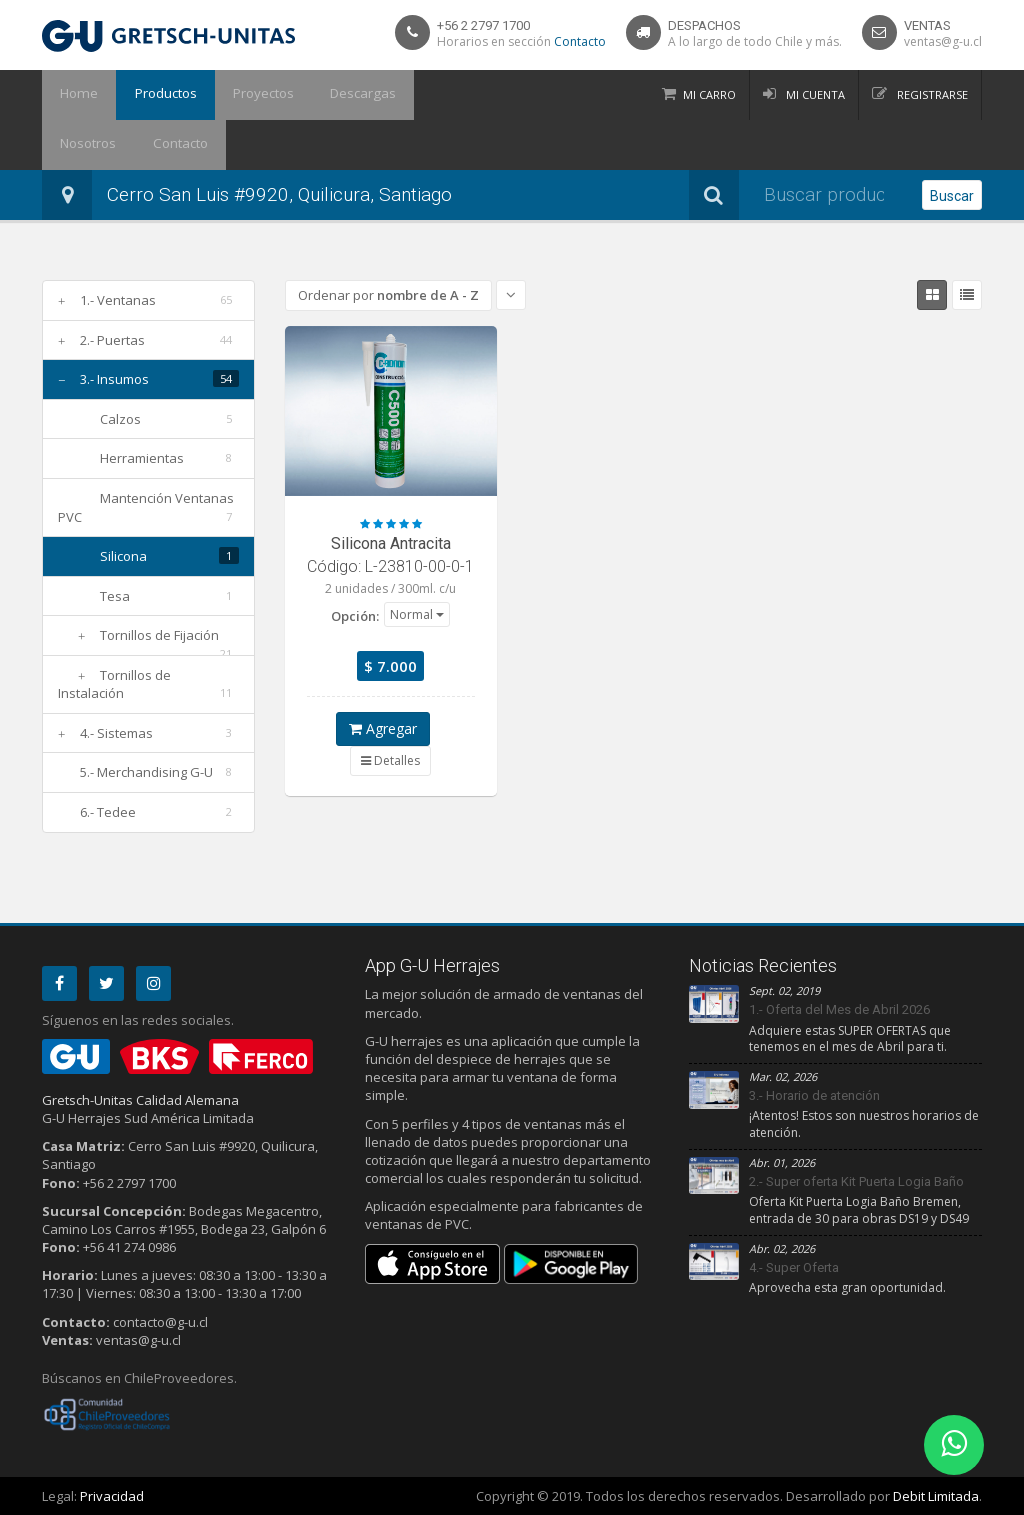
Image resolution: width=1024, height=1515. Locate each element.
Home (75, 95)
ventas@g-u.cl (943, 41)
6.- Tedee (108, 812)
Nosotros (429, 95)
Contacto (580, 41)
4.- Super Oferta (794, 1267)
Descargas (338, 95)
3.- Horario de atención (814, 1095)
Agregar (383, 728)
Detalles (390, 760)
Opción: (355, 616)
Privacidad (112, 1496)
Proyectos (245, 95)
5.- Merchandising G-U (146, 772)
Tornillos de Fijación (159, 635)
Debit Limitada (936, 1496)
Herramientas (142, 458)
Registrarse (931, 94)
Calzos (120, 419)
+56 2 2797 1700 (483, 25)
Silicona (123, 556)
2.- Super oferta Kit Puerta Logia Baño (856, 1181)
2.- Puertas (112, 340)
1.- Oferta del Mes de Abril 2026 (839, 1009)
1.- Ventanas (118, 300)
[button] (417, 614)
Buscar (952, 196)
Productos (154, 95)
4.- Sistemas (116, 733)
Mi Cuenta (814, 94)
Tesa (115, 596)
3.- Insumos (114, 379)
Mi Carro (709, 94)
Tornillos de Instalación (114, 684)
